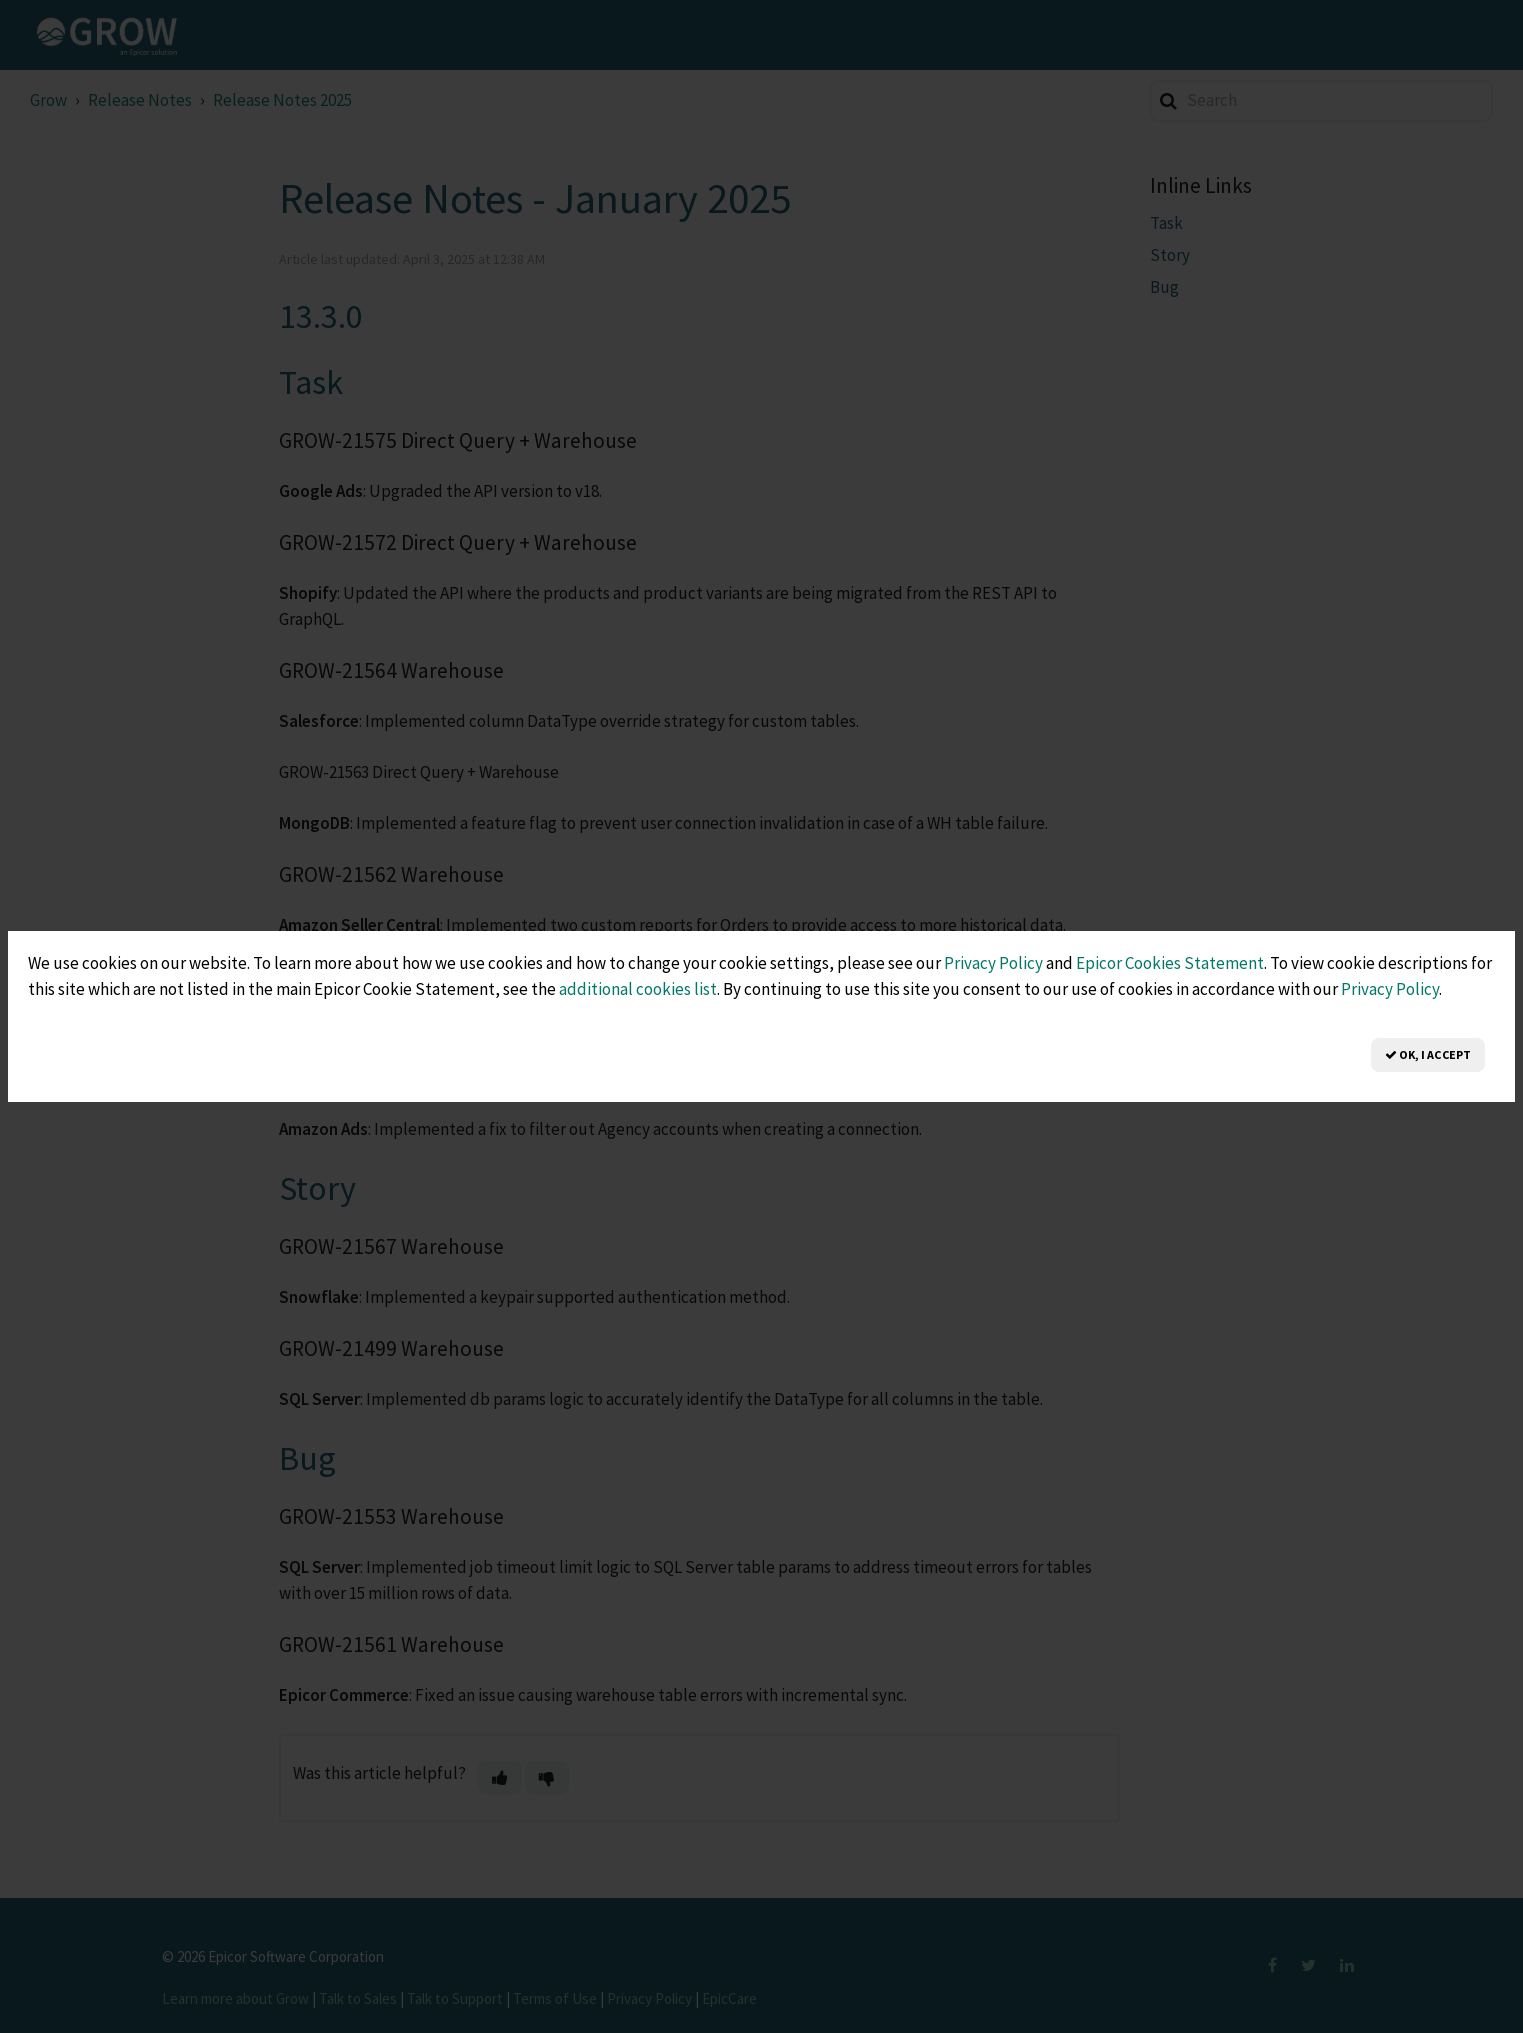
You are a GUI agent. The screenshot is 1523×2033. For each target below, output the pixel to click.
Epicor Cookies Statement (1170, 963)
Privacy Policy (993, 963)
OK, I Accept (1428, 1054)
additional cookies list (638, 989)
